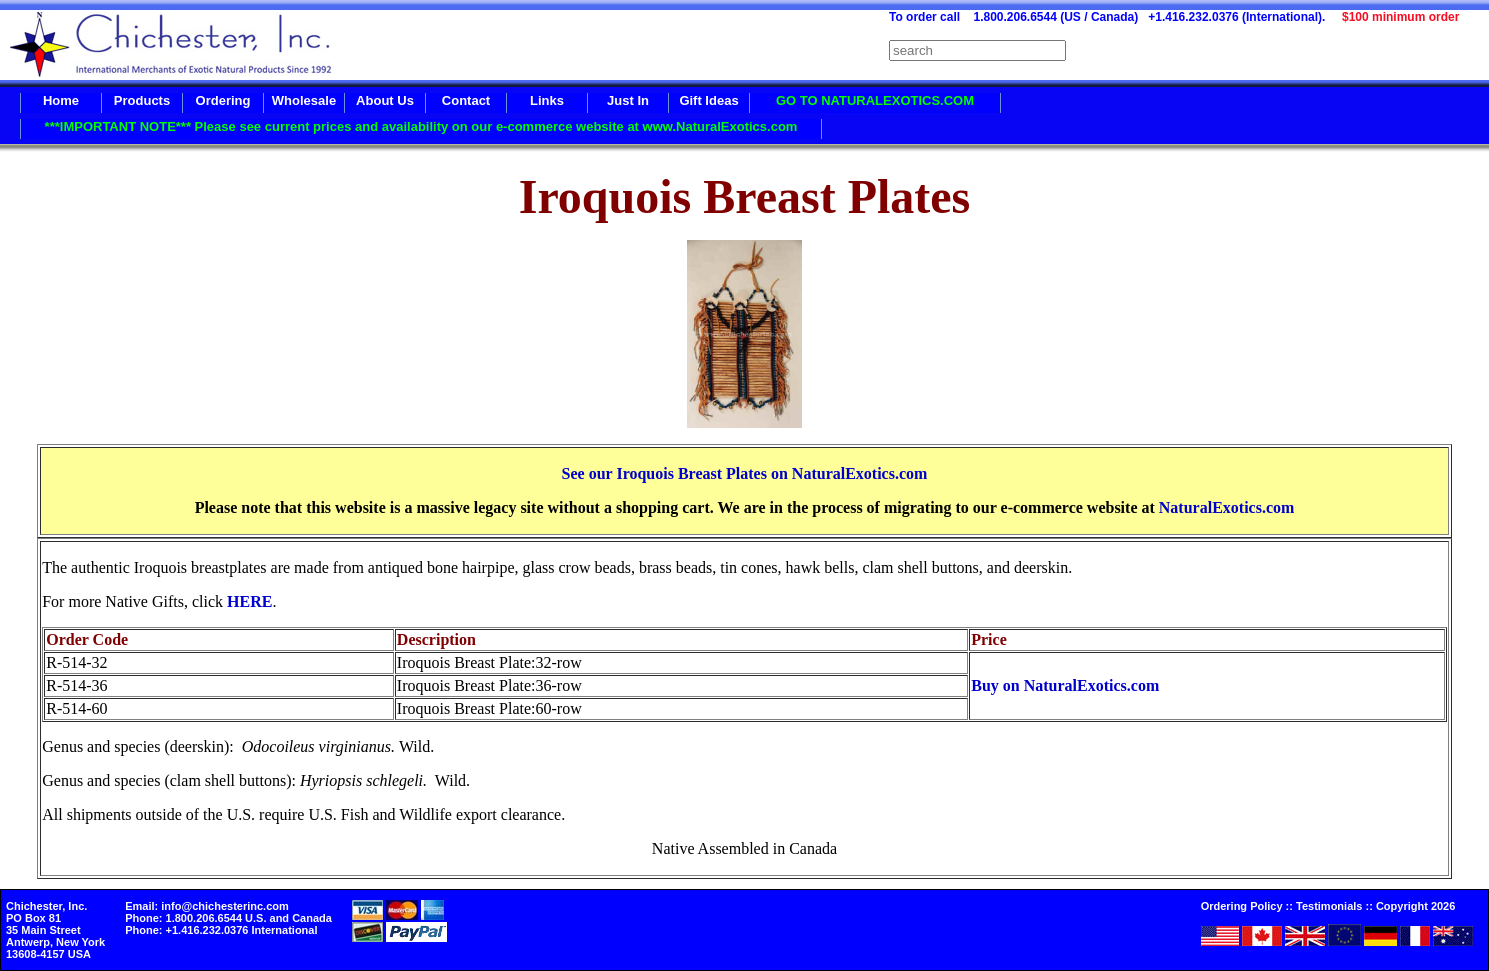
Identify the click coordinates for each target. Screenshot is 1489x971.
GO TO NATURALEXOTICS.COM (875, 100)
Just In (628, 100)
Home (61, 100)
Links (547, 100)
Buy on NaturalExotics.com (1065, 685)
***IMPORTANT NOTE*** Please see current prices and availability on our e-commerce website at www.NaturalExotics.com (421, 126)
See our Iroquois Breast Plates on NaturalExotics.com (745, 473)
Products (142, 100)
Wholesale (304, 100)
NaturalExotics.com (1227, 507)
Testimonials (1329, 906)
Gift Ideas (708, 100)
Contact (466, 100)
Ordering (223, 100)
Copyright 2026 (1415, 906)
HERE (249, 601)
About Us (385, 100)
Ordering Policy (1242, 906)
